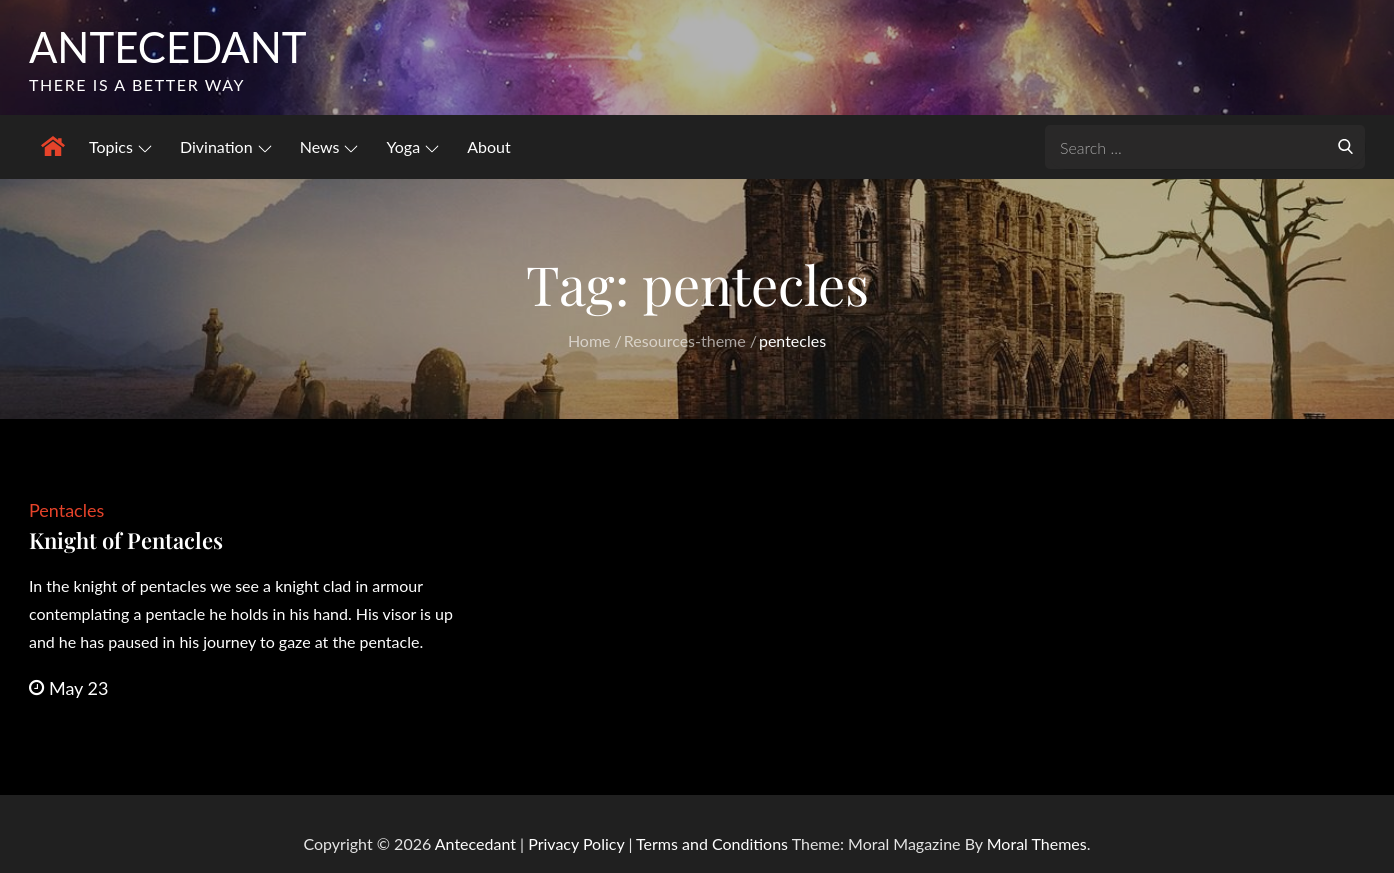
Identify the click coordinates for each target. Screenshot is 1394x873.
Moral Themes (1037, 843)
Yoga (413, 146)
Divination (226, 146)
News (329, 146)
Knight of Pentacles (126, 540)
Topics (120, 146)
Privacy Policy (576, 843)
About (489, 146)
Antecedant (168, 47)
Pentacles (66, 510)
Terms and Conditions (714, 843)
